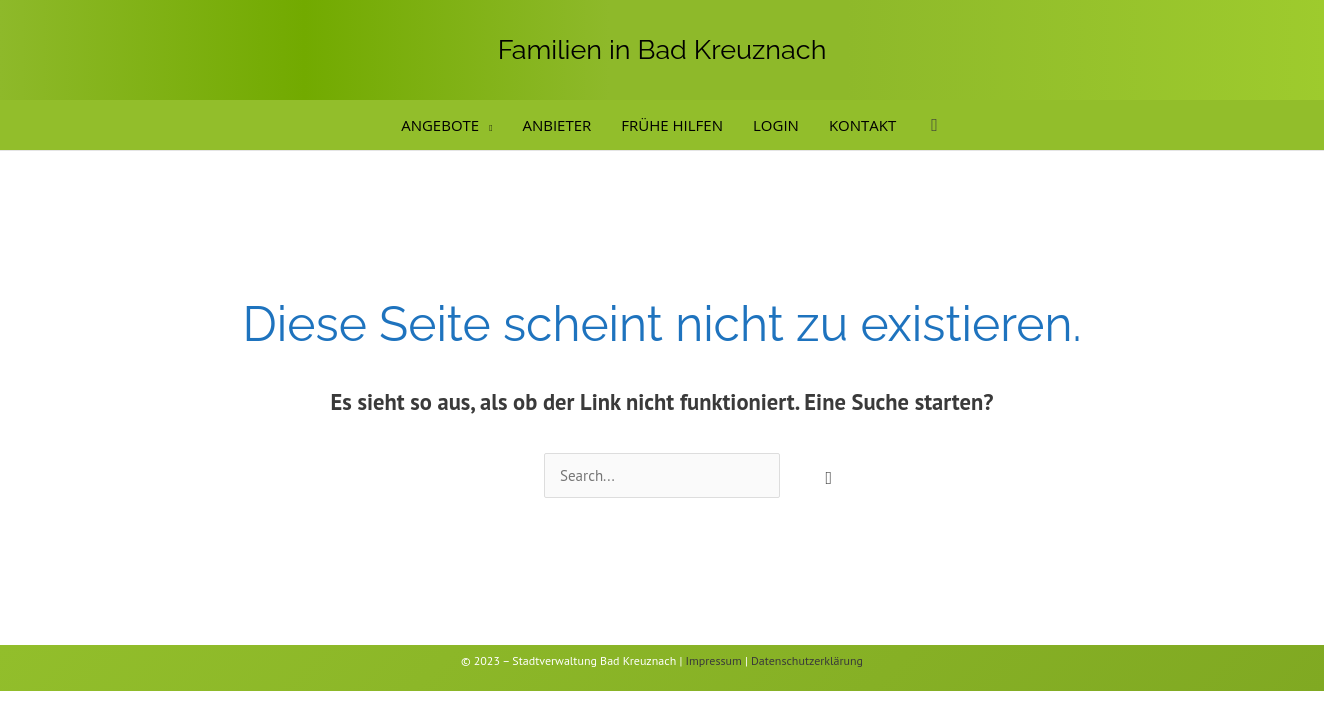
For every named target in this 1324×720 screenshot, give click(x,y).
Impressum (714, 660)
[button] (934, 125)
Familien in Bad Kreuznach (662, 49)
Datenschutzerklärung (807, 660)
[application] (485, 125)
